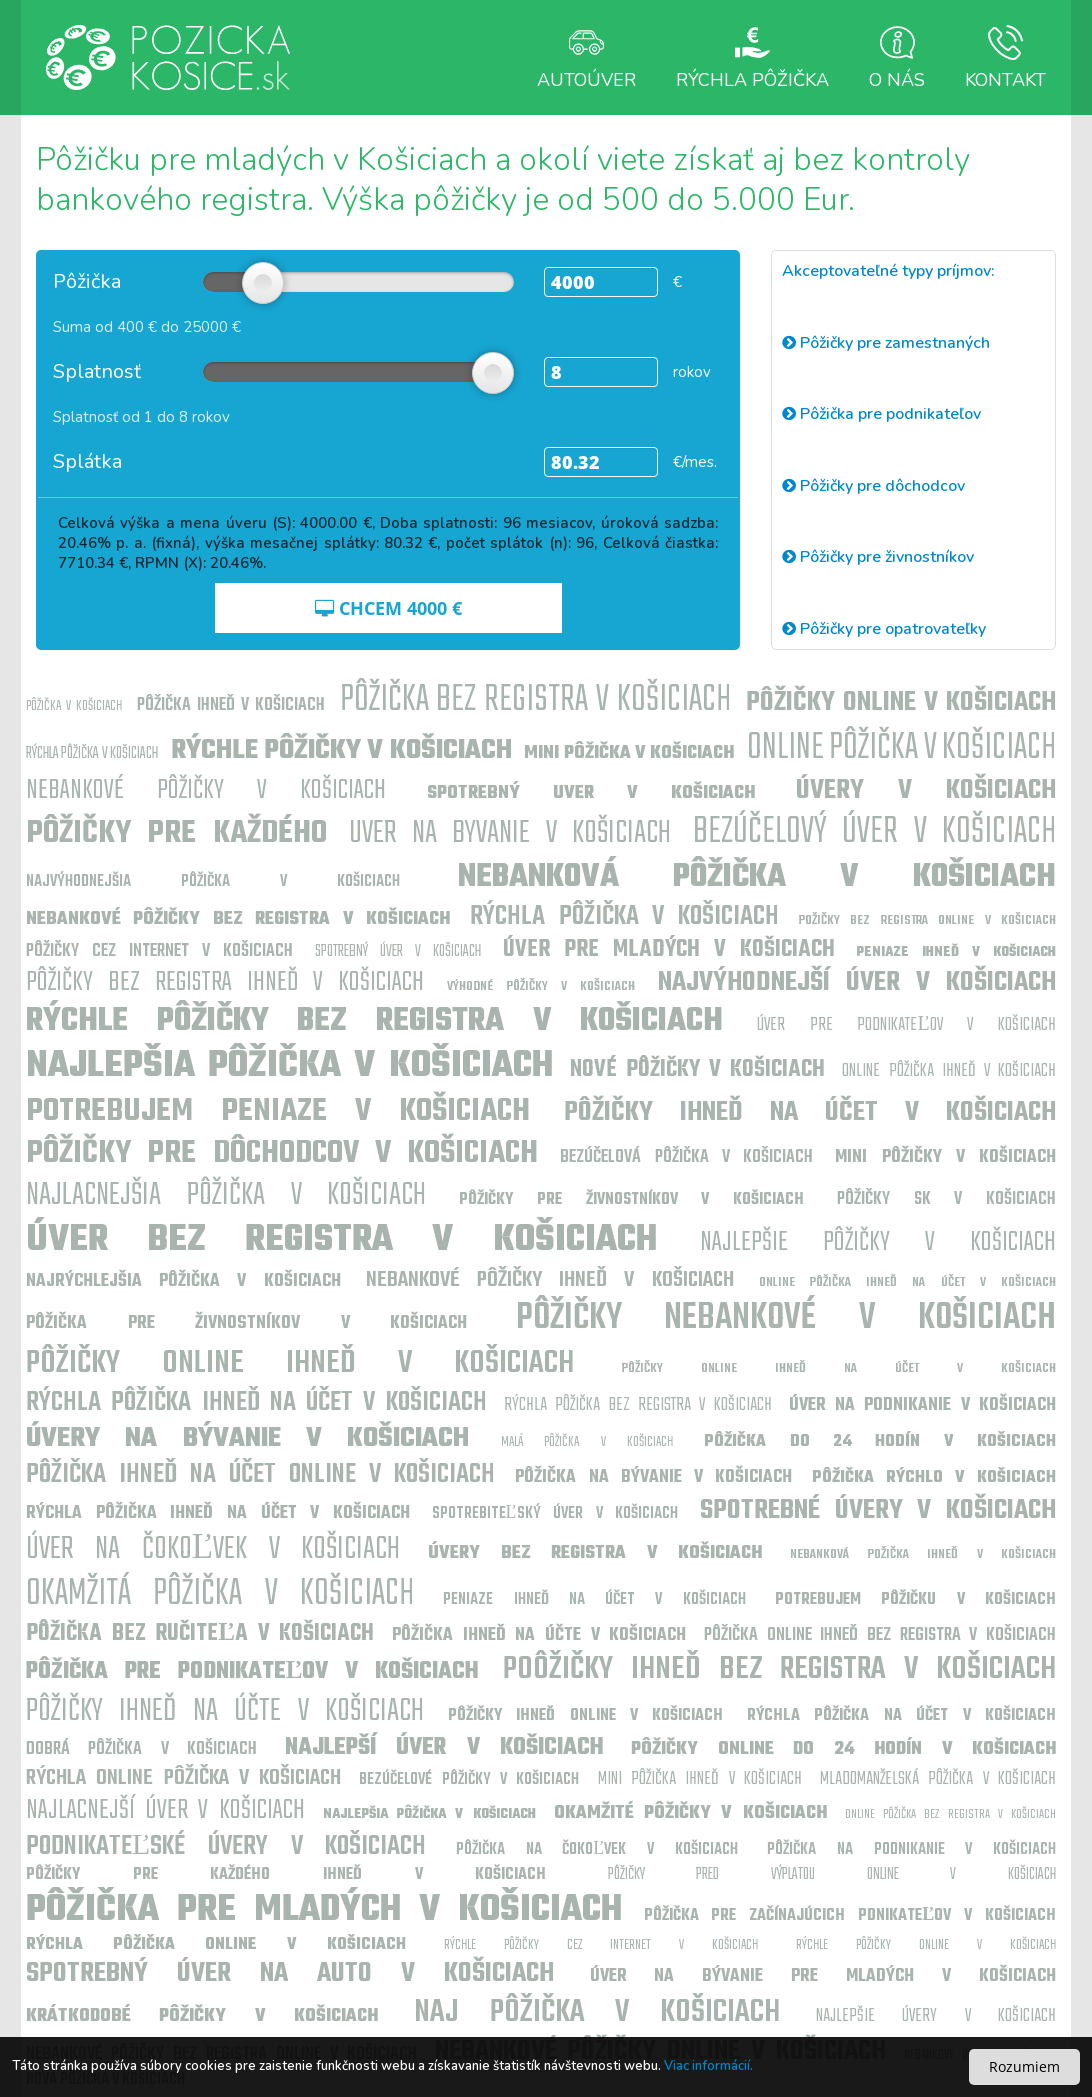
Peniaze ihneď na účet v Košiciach (594, 1600)
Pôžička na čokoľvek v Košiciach (597, 1850)
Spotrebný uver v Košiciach (591, 793)
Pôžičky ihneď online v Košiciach (586, 1716)
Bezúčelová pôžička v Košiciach (686, 1157)
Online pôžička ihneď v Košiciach (949, 1071)
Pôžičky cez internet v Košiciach (159, 951)
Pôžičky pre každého (176, 833)
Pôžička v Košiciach (74, 706)
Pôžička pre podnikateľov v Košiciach (252, 1672)
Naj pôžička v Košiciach (596, 2012)
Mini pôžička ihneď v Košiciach (700, 1779)
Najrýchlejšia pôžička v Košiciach (183, 1281)
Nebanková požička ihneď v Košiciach (923, 1554)
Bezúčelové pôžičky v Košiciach (469, 1780)
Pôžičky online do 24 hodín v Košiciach (843, 1749)
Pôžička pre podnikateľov (881, 414)
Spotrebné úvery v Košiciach (878, 1510)
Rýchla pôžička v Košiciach (92, 754)
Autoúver (586, 57)
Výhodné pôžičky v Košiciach (540, 986)
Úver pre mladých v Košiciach (669, 950)
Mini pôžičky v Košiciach (945, 1157)
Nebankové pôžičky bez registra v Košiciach (238, 919)
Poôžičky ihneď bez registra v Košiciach (779, 1669)
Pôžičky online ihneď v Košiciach (300, 1363)
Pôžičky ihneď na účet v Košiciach (810, 1112)
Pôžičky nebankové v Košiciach (786, 1318)
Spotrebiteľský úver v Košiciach (555, 1514)
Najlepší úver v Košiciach (444, 1748)
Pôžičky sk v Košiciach (946, 1199)
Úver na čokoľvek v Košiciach (213, 1549)
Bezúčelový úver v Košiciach (874, 832)
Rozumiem (1024, 2066)
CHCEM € (388, 608)
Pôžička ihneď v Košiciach (231, 705)
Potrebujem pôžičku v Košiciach (915, 1600)
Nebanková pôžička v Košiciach (757, 877)
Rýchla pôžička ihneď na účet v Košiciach (256, 1402)
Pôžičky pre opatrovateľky (884, 629)
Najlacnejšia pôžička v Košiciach (226, 1195)
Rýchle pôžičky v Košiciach (341, 750)
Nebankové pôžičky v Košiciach (206, 790)
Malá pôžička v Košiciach (587, 1442)
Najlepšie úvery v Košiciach (936, 2016)
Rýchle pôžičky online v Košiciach (926, 1945)
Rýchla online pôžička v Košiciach (183, 1778)
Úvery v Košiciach (926, 790)
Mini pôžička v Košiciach (629, 753)
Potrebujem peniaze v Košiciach (278, 1111)
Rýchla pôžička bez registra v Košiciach (637, 1405)
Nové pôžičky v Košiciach (698, 1070)
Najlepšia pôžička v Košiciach (289, 1066)
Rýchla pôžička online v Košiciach (216, 1945)
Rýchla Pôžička (752, 57)
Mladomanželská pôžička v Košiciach (938, 1779)
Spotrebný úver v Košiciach (398, 952)
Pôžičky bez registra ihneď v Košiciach (225, 982)
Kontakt (1005, 57)
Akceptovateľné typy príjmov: (888, 271)
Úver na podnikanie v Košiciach (922, 1405)
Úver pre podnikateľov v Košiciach (906, 1025)
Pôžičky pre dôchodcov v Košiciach (282, 1153)
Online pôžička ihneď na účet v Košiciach (907, 1282)
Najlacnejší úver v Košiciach (165, 1810)
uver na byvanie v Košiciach (510, 833)
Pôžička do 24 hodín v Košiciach (880, 1442)
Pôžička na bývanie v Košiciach (653, 1477)
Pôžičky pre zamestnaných (886, 343)
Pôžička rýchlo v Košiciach (934, 1478)
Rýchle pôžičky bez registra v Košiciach (374, 1021)
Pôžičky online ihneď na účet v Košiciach (839, 1368)
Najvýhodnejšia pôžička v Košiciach (213, 882)
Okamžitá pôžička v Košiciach (220, 1594)
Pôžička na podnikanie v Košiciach (911, 1850)
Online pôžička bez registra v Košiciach (950, 1814)
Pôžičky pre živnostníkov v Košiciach (631, 1200)
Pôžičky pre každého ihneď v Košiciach (286, 1875)
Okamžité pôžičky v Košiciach (690, 1813)
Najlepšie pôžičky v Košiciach (878, 1242)
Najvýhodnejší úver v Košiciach (857, 982)
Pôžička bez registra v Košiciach (536, 700)
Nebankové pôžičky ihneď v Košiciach (550, 1280)
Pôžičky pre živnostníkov (878, 557)
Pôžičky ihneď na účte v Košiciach (225, 1711)
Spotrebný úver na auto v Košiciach (290, 1973)
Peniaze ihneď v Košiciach (956, 952)
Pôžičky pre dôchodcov (873, 486)
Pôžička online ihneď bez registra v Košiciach (880, 1635)
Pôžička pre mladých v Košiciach (324, 1910)
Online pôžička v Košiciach (901, 748)
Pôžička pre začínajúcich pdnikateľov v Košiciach (850, 1916)
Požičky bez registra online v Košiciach (927, 920)
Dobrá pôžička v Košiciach (141, 1749)
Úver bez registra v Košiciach (341, 1240)
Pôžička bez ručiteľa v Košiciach (200, 1634)
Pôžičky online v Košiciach (901, 702)
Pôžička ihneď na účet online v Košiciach (260, 1474)
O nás (897, 57)
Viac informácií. (708, 2066)
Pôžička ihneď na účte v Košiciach (539, 1635)
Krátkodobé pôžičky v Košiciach (202, 2016)
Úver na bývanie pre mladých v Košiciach (823, 1976)
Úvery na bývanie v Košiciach (247, 1438)
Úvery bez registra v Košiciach (595, 1553)
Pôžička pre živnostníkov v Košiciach (246, 1323)
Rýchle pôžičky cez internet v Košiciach (601, 1945)
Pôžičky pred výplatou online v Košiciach (832, 1875)
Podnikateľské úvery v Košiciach (226, 1846)
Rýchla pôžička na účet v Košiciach (901, 1716)
